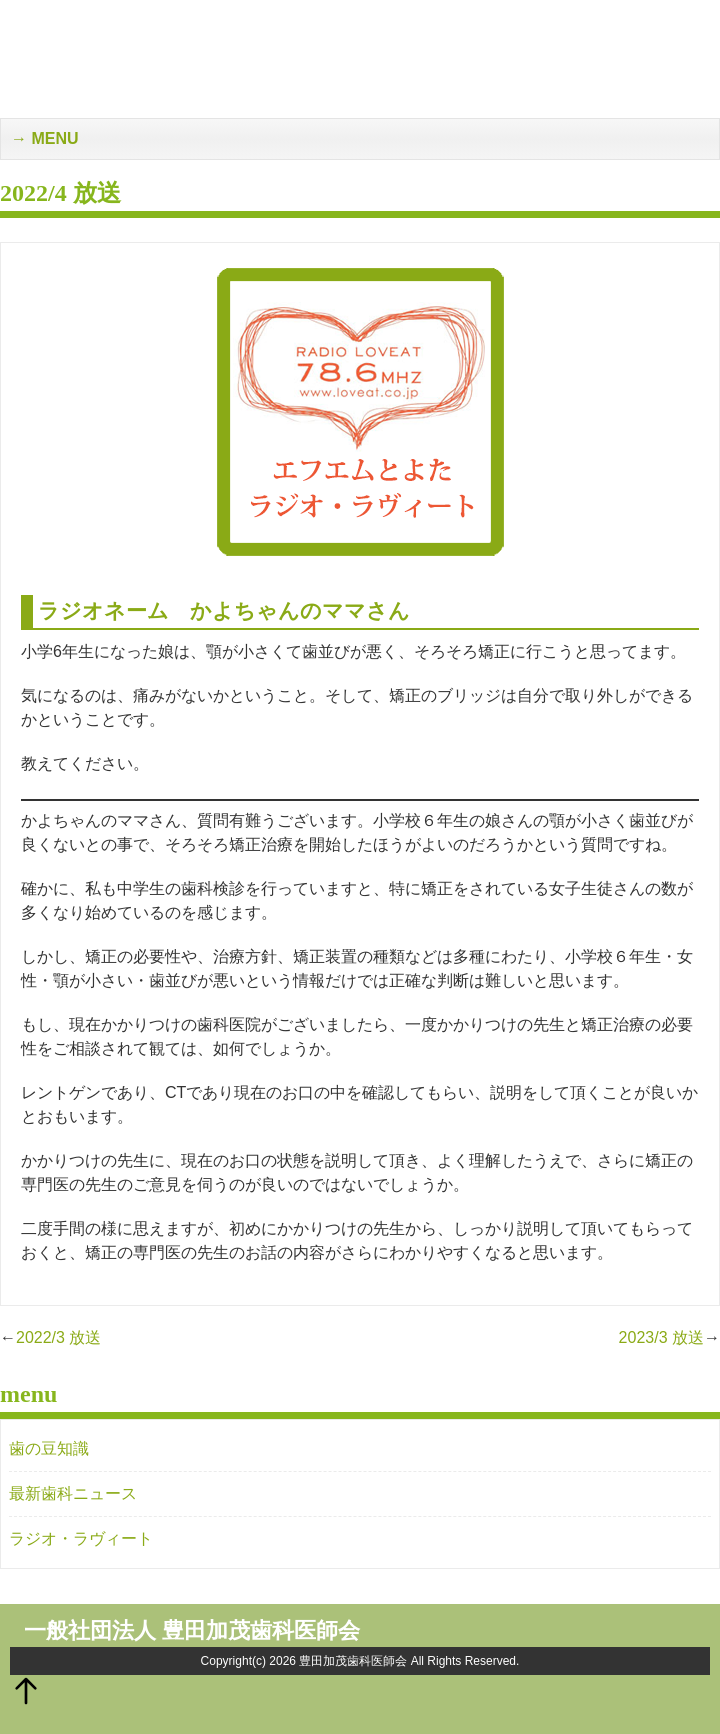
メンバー (650, 20)
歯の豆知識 (49, 1448)
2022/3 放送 (58, 1337)
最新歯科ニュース (73, 1493)
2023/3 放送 (661, 1337)
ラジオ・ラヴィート (81, 1538)
